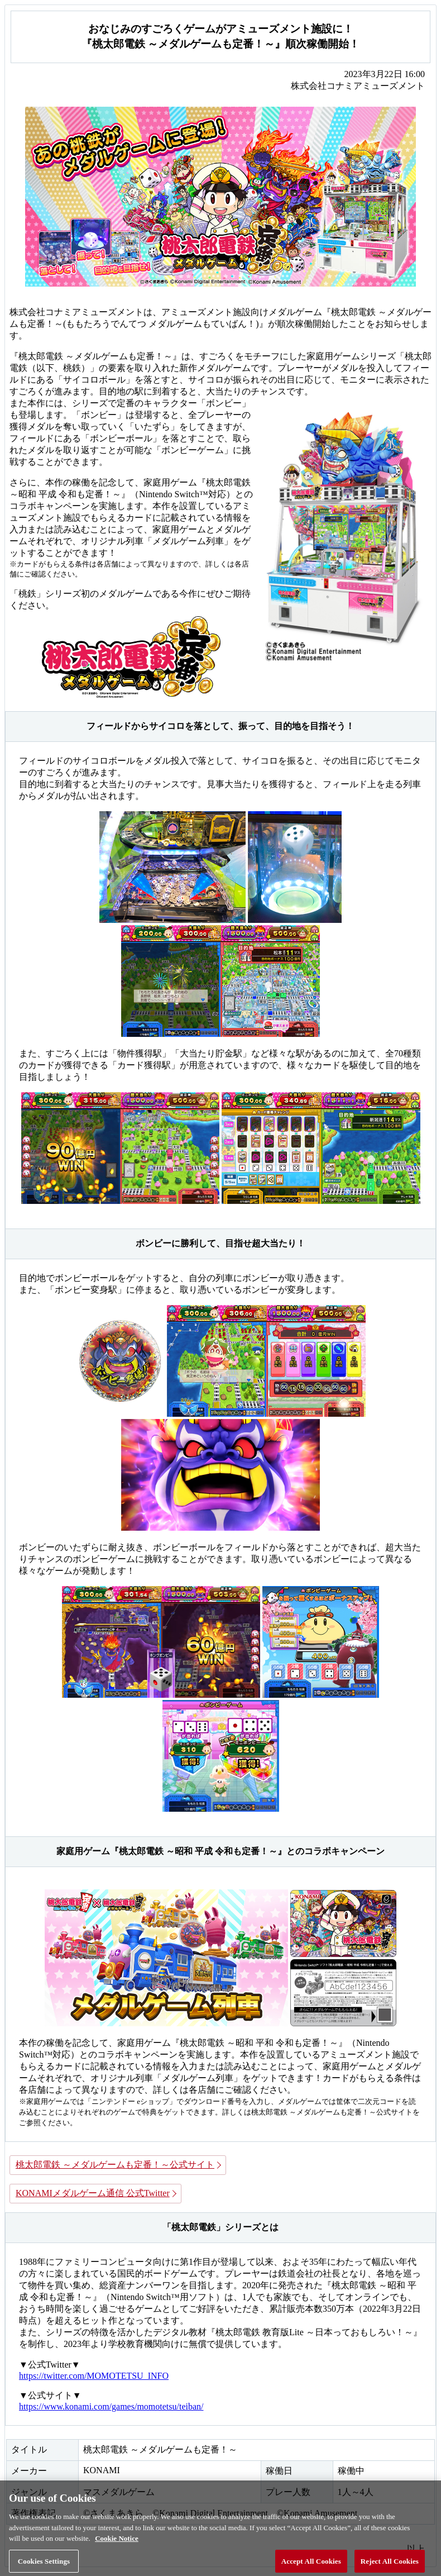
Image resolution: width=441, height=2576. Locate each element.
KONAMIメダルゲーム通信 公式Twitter (93, 2193)
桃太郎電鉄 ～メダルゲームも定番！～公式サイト (115, 2164)
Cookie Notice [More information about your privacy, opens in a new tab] (116, 2544)
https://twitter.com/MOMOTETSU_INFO (94, 2375)
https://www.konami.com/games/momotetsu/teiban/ (111, 2406)
